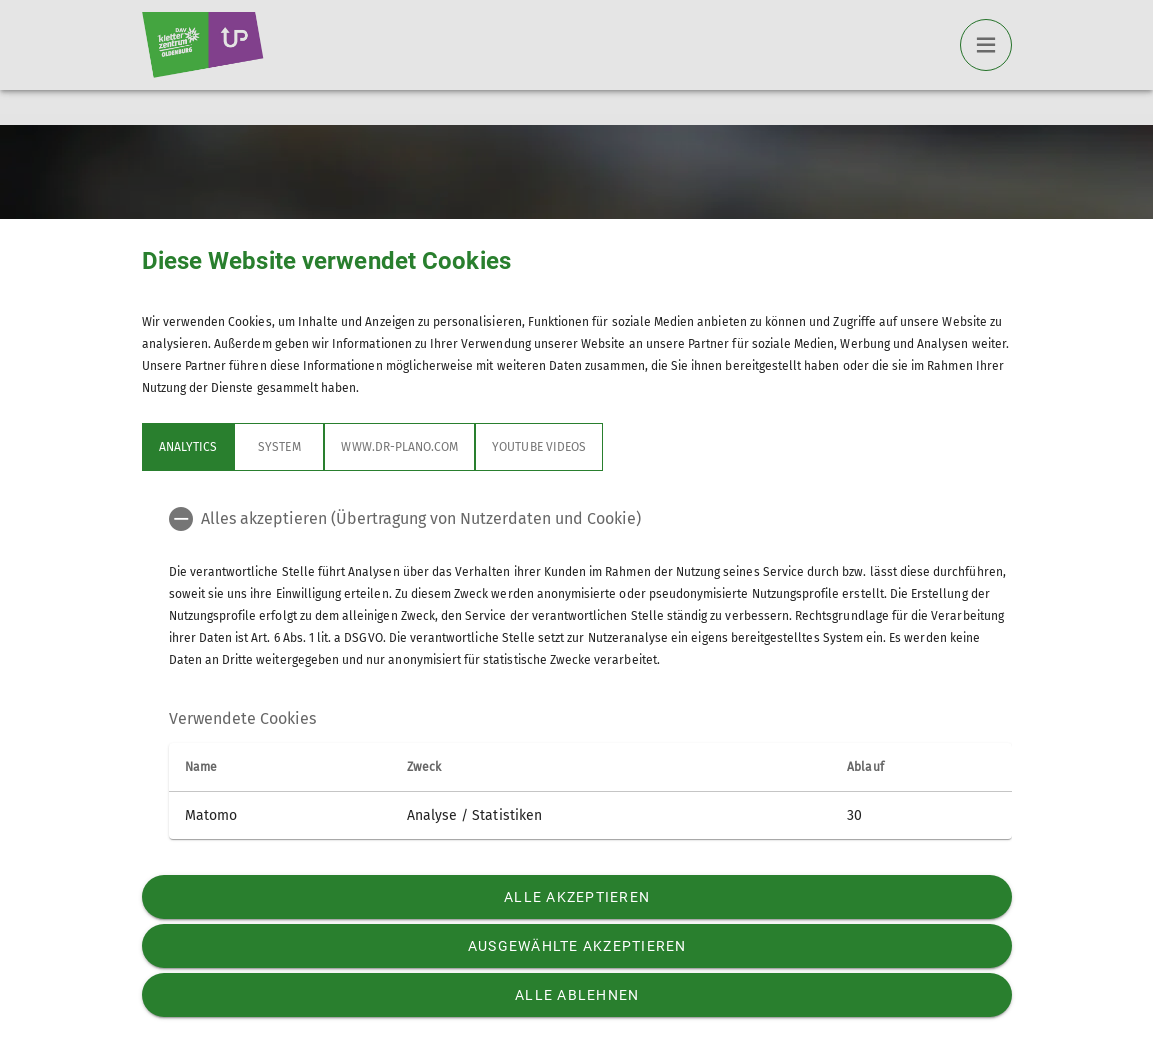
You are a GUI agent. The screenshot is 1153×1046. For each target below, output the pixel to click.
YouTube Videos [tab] (539, 447)
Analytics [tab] (188, 447)
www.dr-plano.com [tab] (399, 447)
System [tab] (279, 447)
